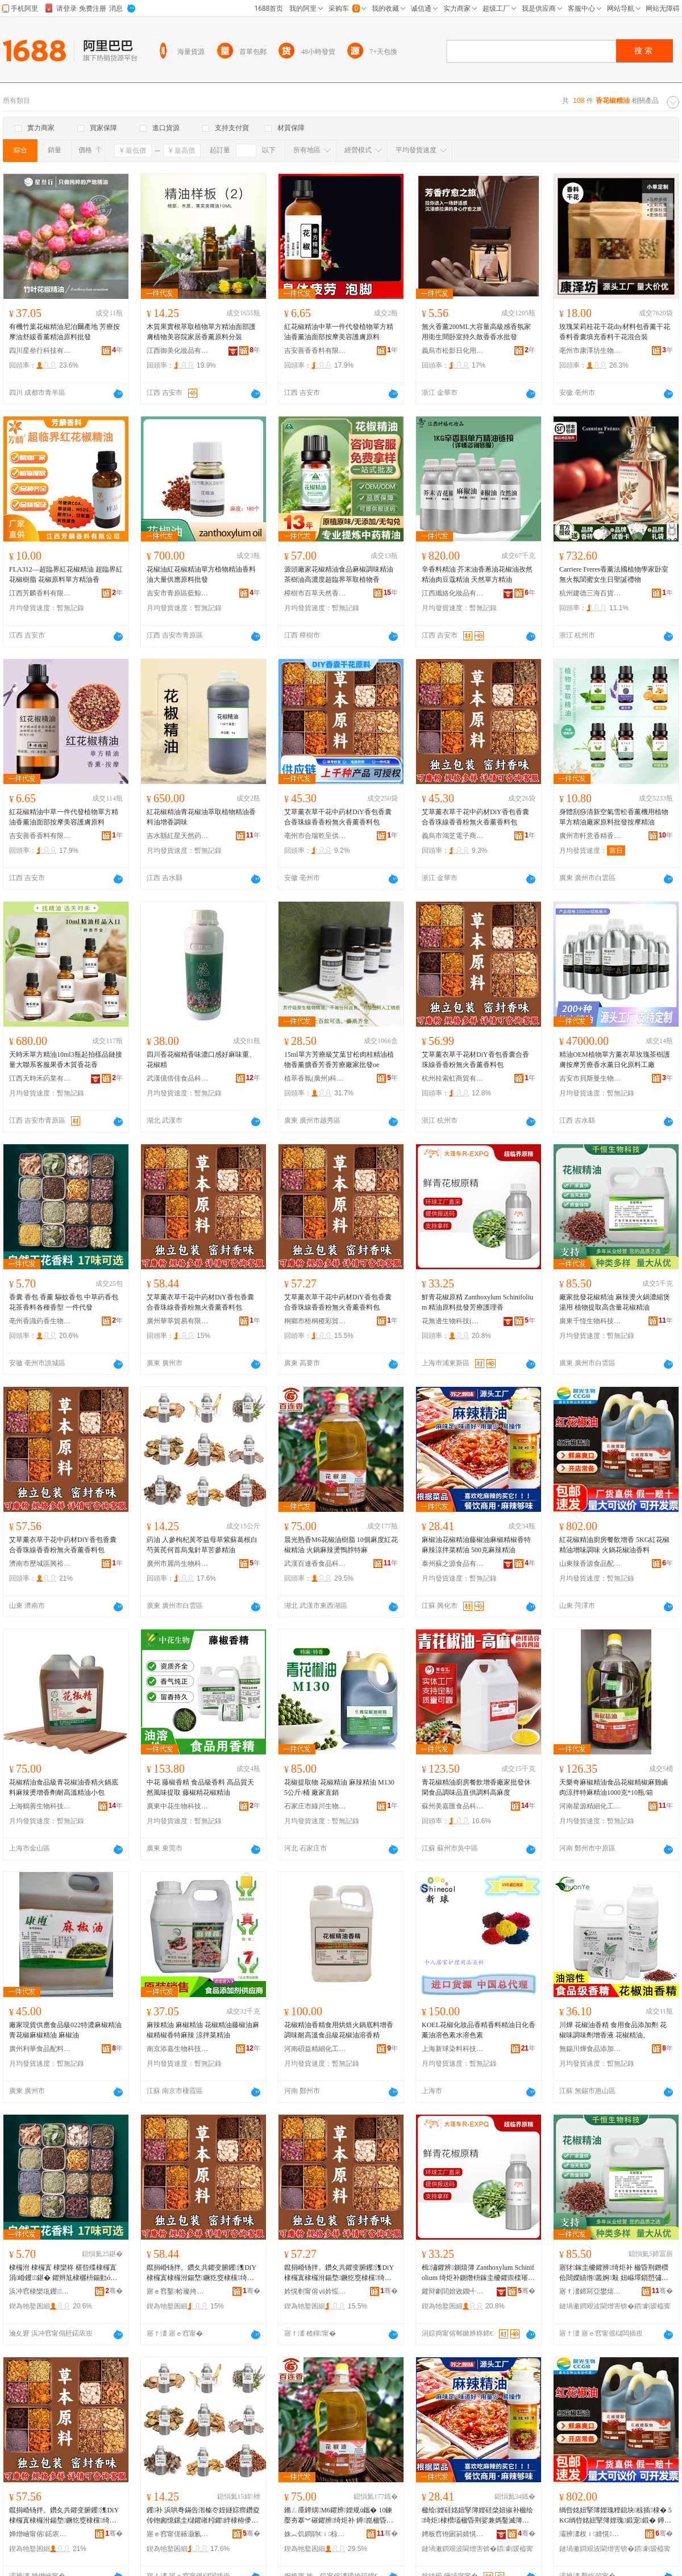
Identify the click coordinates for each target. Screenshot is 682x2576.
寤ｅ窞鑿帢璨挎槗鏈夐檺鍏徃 (178, 2291)
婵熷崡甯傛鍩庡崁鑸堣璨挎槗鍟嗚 (40, 2534)
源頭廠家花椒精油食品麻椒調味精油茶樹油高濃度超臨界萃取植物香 (338, 574)
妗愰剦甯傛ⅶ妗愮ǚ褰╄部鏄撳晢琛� (315, 2291)
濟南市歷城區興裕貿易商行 (40, 1564)
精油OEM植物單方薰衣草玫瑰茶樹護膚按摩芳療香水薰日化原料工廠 (614, 1060)
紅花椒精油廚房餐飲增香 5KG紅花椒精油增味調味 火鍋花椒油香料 (614, 1545)
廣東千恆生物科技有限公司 (590, 1321)
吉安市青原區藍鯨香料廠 (178, 593)
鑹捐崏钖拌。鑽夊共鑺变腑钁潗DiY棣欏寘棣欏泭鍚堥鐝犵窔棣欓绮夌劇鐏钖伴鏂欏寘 (201, 2273)
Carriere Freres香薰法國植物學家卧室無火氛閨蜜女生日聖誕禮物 (613, 574)
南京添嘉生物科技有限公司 (178, 2049)
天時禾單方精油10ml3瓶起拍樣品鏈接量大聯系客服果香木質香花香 (65, 1060)
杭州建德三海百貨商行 (590, 593)
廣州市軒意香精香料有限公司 (590, 836)
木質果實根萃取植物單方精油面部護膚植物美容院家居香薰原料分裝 (201, 332)
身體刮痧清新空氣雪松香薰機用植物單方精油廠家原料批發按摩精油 (613, 817)
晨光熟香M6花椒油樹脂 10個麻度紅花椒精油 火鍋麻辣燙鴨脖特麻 (341, 1545)
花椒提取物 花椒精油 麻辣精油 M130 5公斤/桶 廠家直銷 (339, 1787)
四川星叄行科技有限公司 (40, 351)
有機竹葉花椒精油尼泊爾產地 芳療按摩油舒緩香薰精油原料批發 (64, 332)
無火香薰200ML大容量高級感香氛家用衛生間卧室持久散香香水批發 (476, 332)
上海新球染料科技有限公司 (453, 2049)
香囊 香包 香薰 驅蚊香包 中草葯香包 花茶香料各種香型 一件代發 (63, 1302)
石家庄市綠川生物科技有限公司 (315, 1806)
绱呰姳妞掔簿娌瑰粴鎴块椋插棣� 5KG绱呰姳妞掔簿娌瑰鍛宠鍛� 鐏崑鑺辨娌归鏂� (615, 2515)
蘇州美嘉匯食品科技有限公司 (453, 1806)
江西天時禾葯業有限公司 (40, 1078)
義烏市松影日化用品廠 (453, 351)
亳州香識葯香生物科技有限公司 (40, 1321)
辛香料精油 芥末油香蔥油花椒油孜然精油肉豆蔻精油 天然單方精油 (477, 574)
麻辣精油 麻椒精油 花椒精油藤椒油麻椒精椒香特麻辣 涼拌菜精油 (203, 2030)
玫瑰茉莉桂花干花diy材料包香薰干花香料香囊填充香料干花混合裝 (614, 332)
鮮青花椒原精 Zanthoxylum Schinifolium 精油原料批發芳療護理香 (477, 1302)
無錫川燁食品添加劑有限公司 (590, 2049)
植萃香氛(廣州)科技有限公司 (315, 1078)
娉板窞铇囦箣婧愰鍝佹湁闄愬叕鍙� (453, 2534)
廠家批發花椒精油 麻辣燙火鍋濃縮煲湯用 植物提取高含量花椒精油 (614, 1302)
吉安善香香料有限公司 (315, 351)
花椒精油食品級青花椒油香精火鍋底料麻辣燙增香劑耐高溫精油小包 (63, 1787)
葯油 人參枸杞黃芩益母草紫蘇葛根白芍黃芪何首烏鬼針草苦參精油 (202, 1545)
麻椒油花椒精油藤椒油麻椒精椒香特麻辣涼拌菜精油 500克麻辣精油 (476, 1545)
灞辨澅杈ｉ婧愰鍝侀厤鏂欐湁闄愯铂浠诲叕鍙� (590, 2534)
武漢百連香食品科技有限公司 (315, 1564)
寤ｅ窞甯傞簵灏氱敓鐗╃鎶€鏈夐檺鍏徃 (178, 2534)
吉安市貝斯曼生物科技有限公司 (590, 1078)
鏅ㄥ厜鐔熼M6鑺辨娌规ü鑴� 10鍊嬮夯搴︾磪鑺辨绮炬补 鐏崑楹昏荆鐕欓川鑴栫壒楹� (338, 2515)
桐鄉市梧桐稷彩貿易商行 (315, 1321)
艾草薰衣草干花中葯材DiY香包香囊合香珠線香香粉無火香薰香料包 (338, 817)
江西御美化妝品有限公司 (178, 351)
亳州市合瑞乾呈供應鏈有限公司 (315, 836)
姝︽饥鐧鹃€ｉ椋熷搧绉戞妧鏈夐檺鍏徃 (315, 2534)
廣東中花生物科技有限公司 (178, 1806)
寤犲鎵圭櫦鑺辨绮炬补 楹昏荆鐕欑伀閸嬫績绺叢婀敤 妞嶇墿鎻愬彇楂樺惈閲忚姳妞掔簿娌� (613, 2273)
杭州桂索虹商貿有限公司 (453, 1078)
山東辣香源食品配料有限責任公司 (590, 1564)
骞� (114, 2291)
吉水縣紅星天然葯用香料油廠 (178, 836)
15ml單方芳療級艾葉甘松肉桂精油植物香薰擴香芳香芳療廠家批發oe (339, 1060)
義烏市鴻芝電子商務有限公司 (453, 836)
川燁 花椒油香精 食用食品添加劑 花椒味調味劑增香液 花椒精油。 (613, 2030)
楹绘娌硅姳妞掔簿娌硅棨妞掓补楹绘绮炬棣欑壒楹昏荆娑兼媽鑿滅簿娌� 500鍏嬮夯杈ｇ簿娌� (477, 2515)
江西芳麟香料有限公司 (40, 593)
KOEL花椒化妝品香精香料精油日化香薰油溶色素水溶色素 (478, 2030)
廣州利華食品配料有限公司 (40, 2049)
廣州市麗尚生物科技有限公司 (178, 1564)
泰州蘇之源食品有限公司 (453, 1564)
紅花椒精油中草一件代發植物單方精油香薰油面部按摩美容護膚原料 (338, 332)
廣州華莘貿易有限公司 (178, 1321)
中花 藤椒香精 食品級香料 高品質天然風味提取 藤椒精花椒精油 (200, 1787)
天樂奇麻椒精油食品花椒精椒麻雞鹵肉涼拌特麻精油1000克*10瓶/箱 (613, 1787)
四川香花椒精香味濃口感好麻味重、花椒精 (201, 1060)
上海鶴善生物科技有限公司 (40, 1806)
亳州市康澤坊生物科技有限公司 (590, 351)
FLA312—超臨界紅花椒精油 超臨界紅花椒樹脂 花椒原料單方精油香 (66, 574)
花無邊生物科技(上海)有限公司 (453, 1321)
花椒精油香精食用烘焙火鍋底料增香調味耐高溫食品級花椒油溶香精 (338, 2030)
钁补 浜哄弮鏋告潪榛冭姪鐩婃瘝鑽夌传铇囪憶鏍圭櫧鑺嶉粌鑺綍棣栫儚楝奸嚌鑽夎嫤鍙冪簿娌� (203, 2515)
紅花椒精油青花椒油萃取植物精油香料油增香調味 (201, 817)
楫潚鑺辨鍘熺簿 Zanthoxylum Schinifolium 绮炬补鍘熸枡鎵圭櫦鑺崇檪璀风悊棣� (478, 2273)
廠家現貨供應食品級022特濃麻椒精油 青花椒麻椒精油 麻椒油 (65, 2030)
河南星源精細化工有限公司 (590, 1806)
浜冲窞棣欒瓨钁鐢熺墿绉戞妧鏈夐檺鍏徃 (40, 2291)
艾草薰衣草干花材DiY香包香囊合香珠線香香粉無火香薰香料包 (475, 1060)
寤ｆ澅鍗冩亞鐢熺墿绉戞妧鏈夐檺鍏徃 (590, 2291)
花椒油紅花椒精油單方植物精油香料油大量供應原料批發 (201, 574)
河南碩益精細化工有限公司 (315, 2049)
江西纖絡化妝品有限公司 (453, 593)
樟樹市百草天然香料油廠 (315, 593)
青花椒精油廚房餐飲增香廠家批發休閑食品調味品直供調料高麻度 (476, 1787)
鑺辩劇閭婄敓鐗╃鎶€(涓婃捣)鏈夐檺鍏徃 (453, 2291)
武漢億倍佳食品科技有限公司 (178, 1078)
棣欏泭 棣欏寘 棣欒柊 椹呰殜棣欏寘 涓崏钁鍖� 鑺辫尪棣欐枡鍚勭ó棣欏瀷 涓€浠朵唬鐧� (63, 2273)
